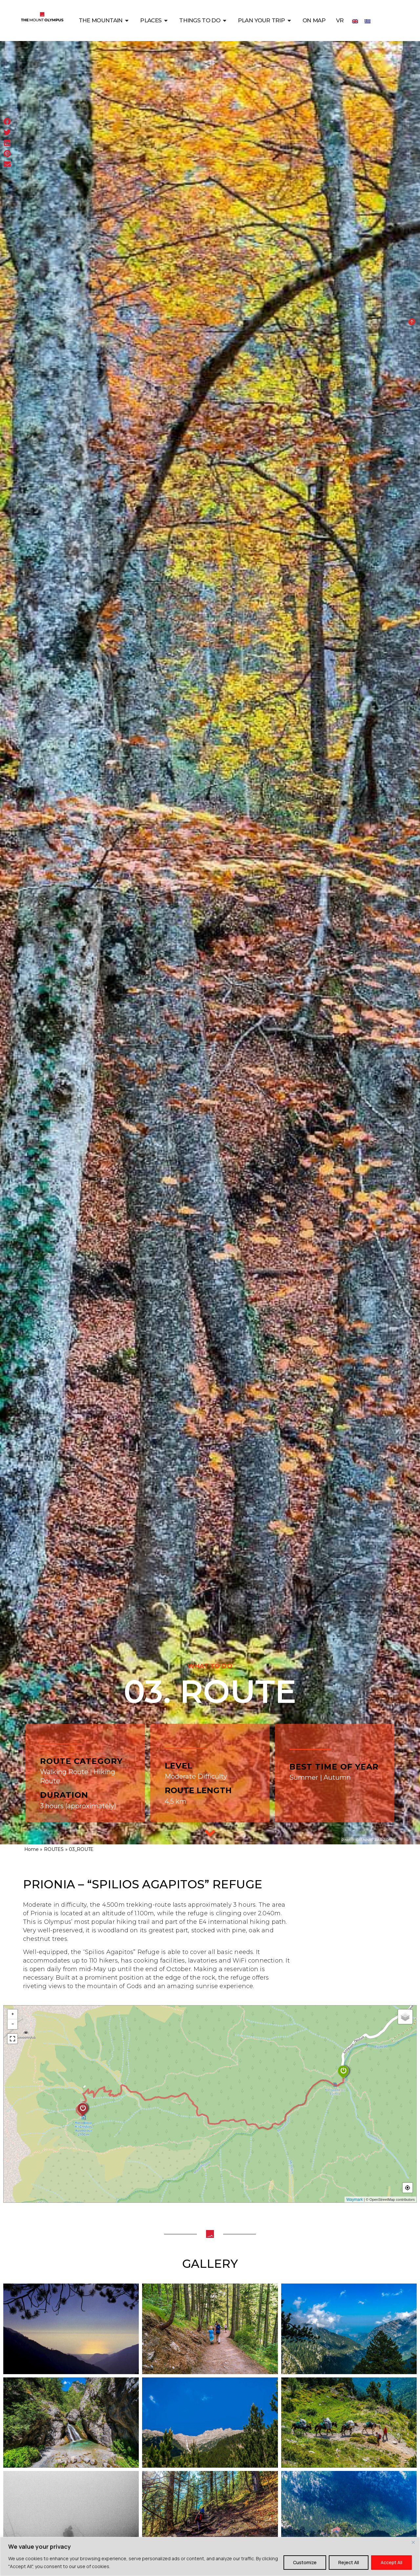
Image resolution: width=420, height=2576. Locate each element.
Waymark (354, 2199)
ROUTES (53, 1849)
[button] (7, 121)
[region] (210, 2556)
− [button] (12, 2024)
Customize (305, 2562)
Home (31, 1849)
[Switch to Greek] (367, 20)
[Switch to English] (355, 20)
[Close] (413, 2542)
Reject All (348, 2562)
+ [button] (12, 2014)
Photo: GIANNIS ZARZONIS (369, 1839)
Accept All (391, 2562)
